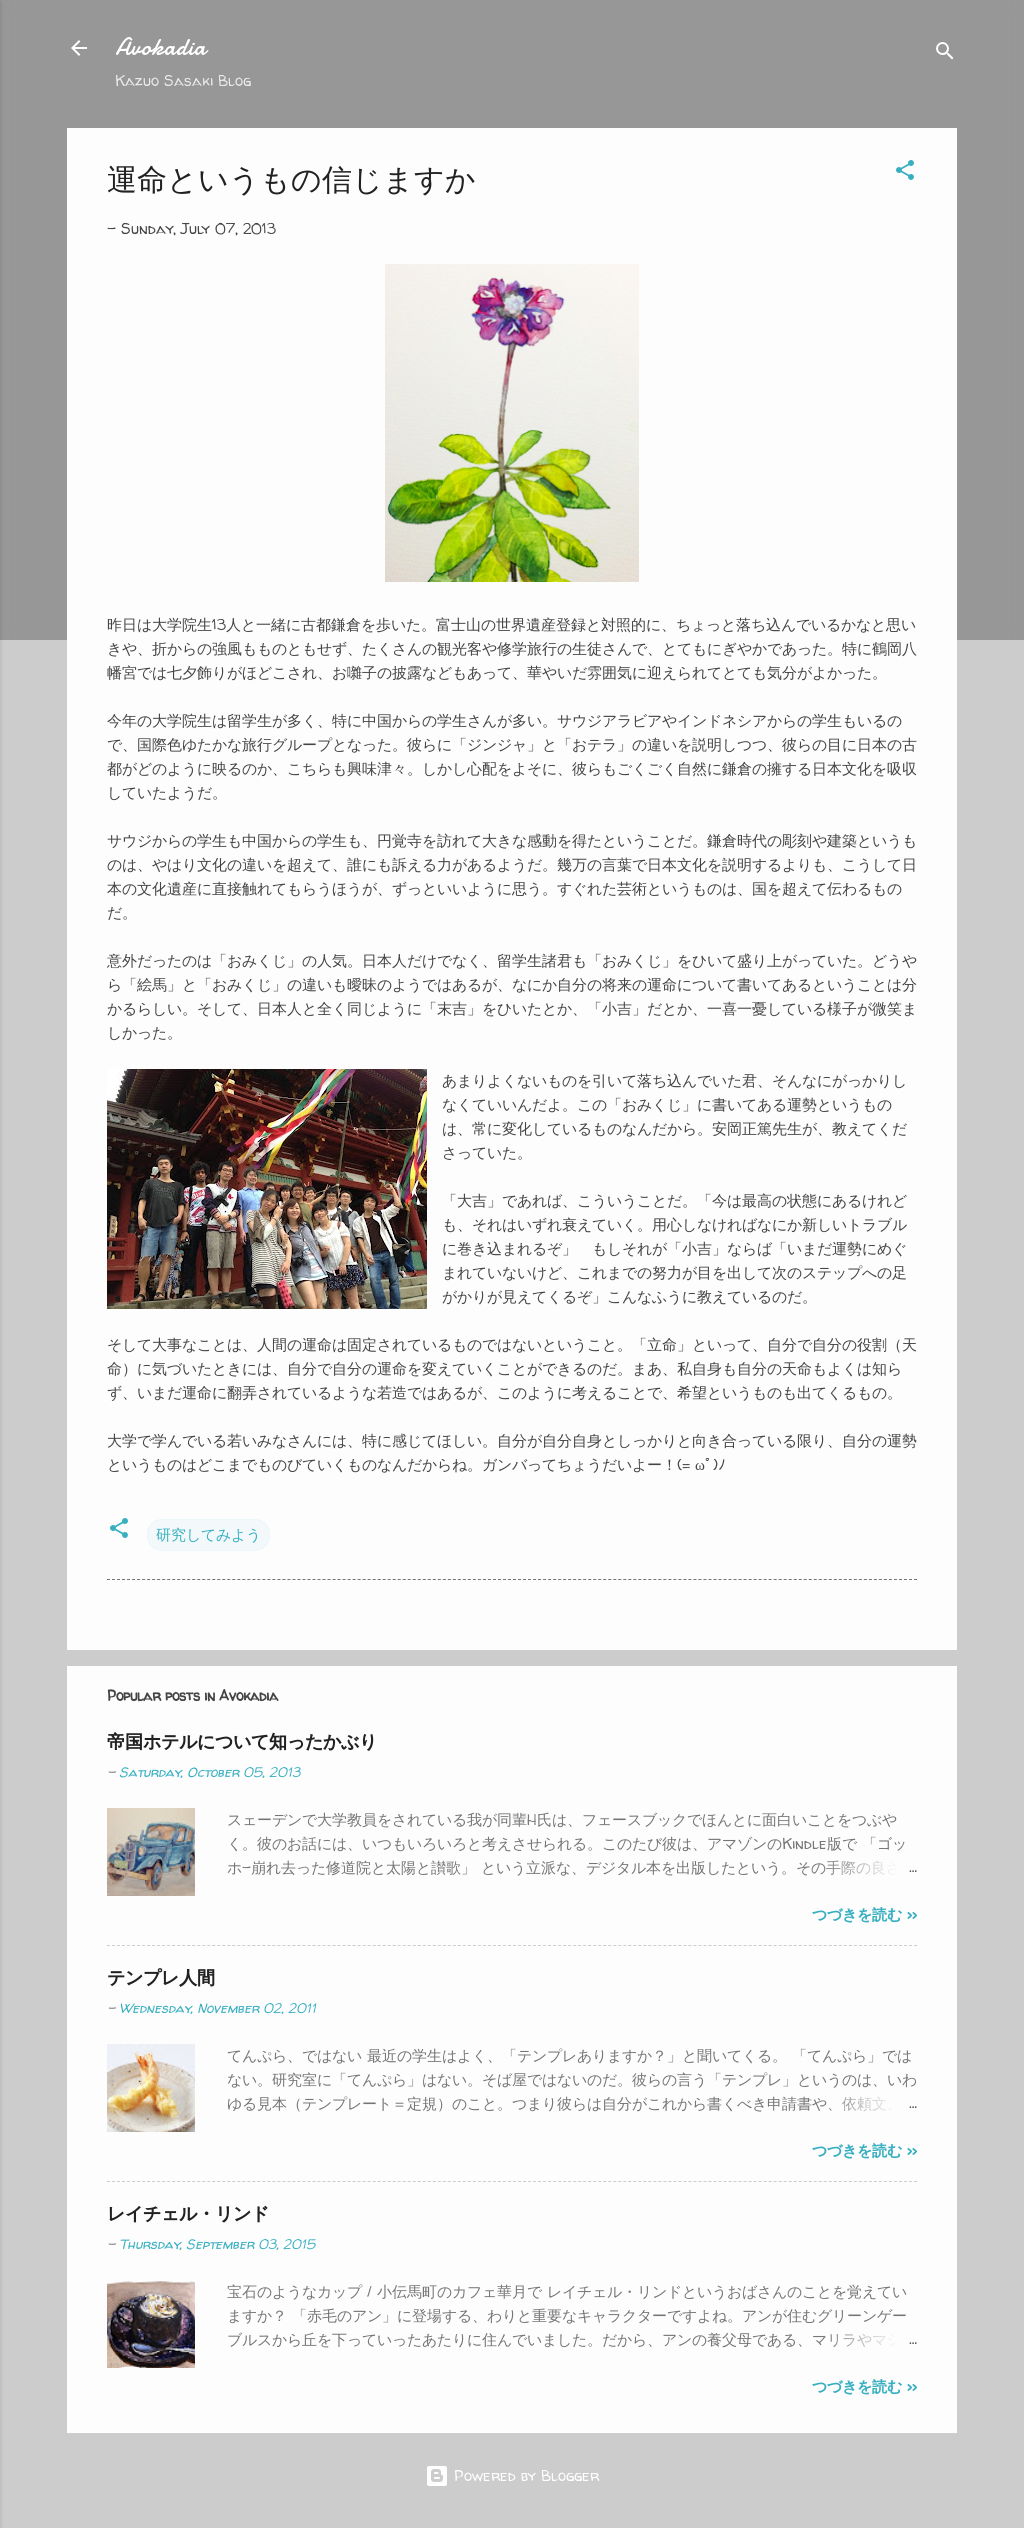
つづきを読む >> (864, 1914)
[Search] (945, 54)
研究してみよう (208, 1534)
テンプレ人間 (161, 1977)
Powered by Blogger (512, 2475)
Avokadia (160, 47)
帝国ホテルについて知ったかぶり (242, 1741)
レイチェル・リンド (188, 2213)
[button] (905, 173)
